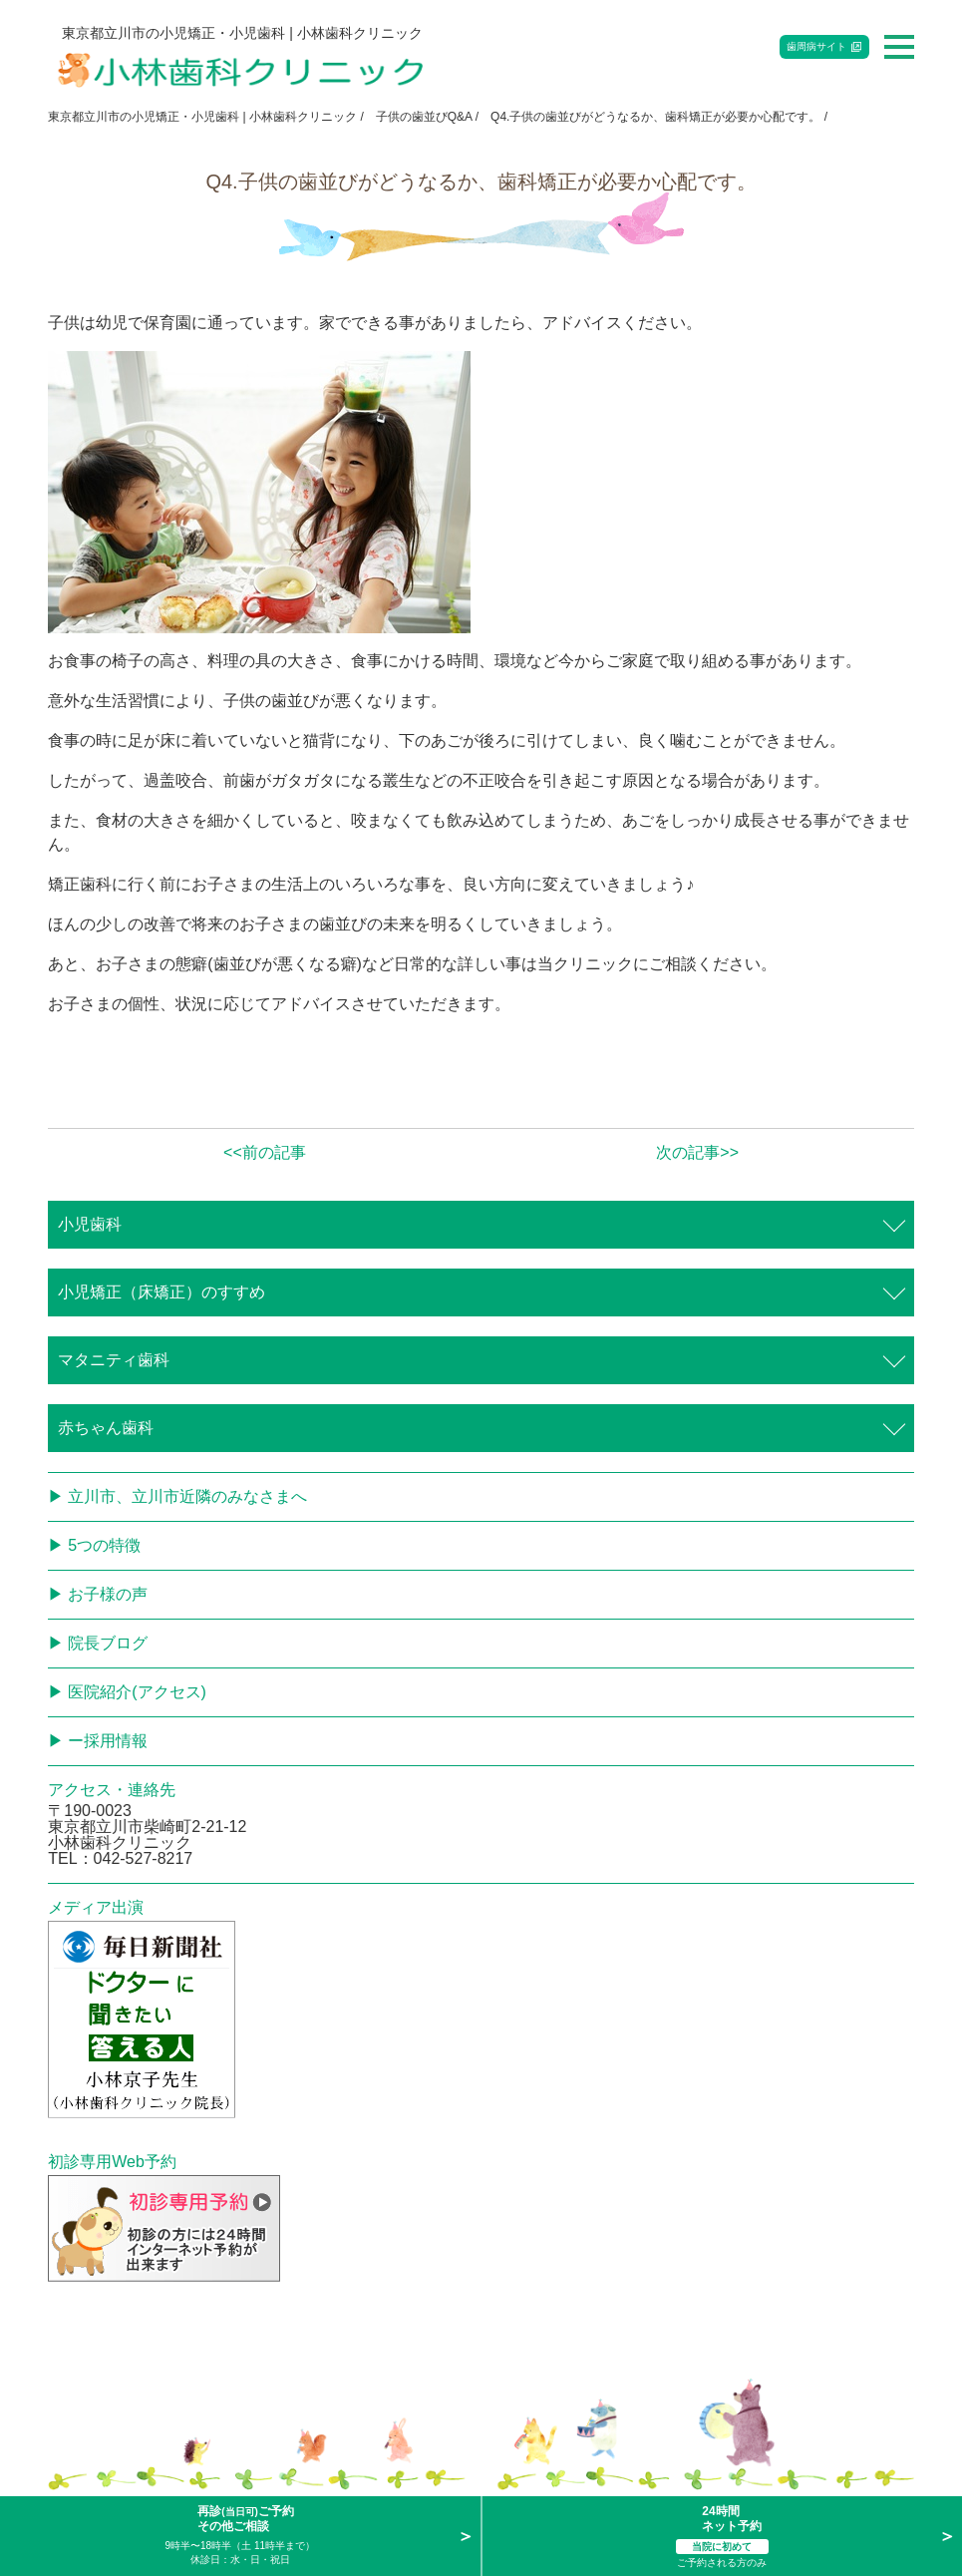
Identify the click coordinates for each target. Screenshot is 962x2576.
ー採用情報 (108, 1740)
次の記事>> (697, 1152)
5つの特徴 (104, 1545)
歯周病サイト (816, 46)
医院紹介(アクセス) (137, 1691)
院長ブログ (108, 1643)
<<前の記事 (264, 1152)
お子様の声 (108, 1594)
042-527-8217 (143, 1858)
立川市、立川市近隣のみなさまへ (187, 1496)
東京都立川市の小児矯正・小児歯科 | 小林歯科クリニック (202, 117)
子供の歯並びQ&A (424, 117)
